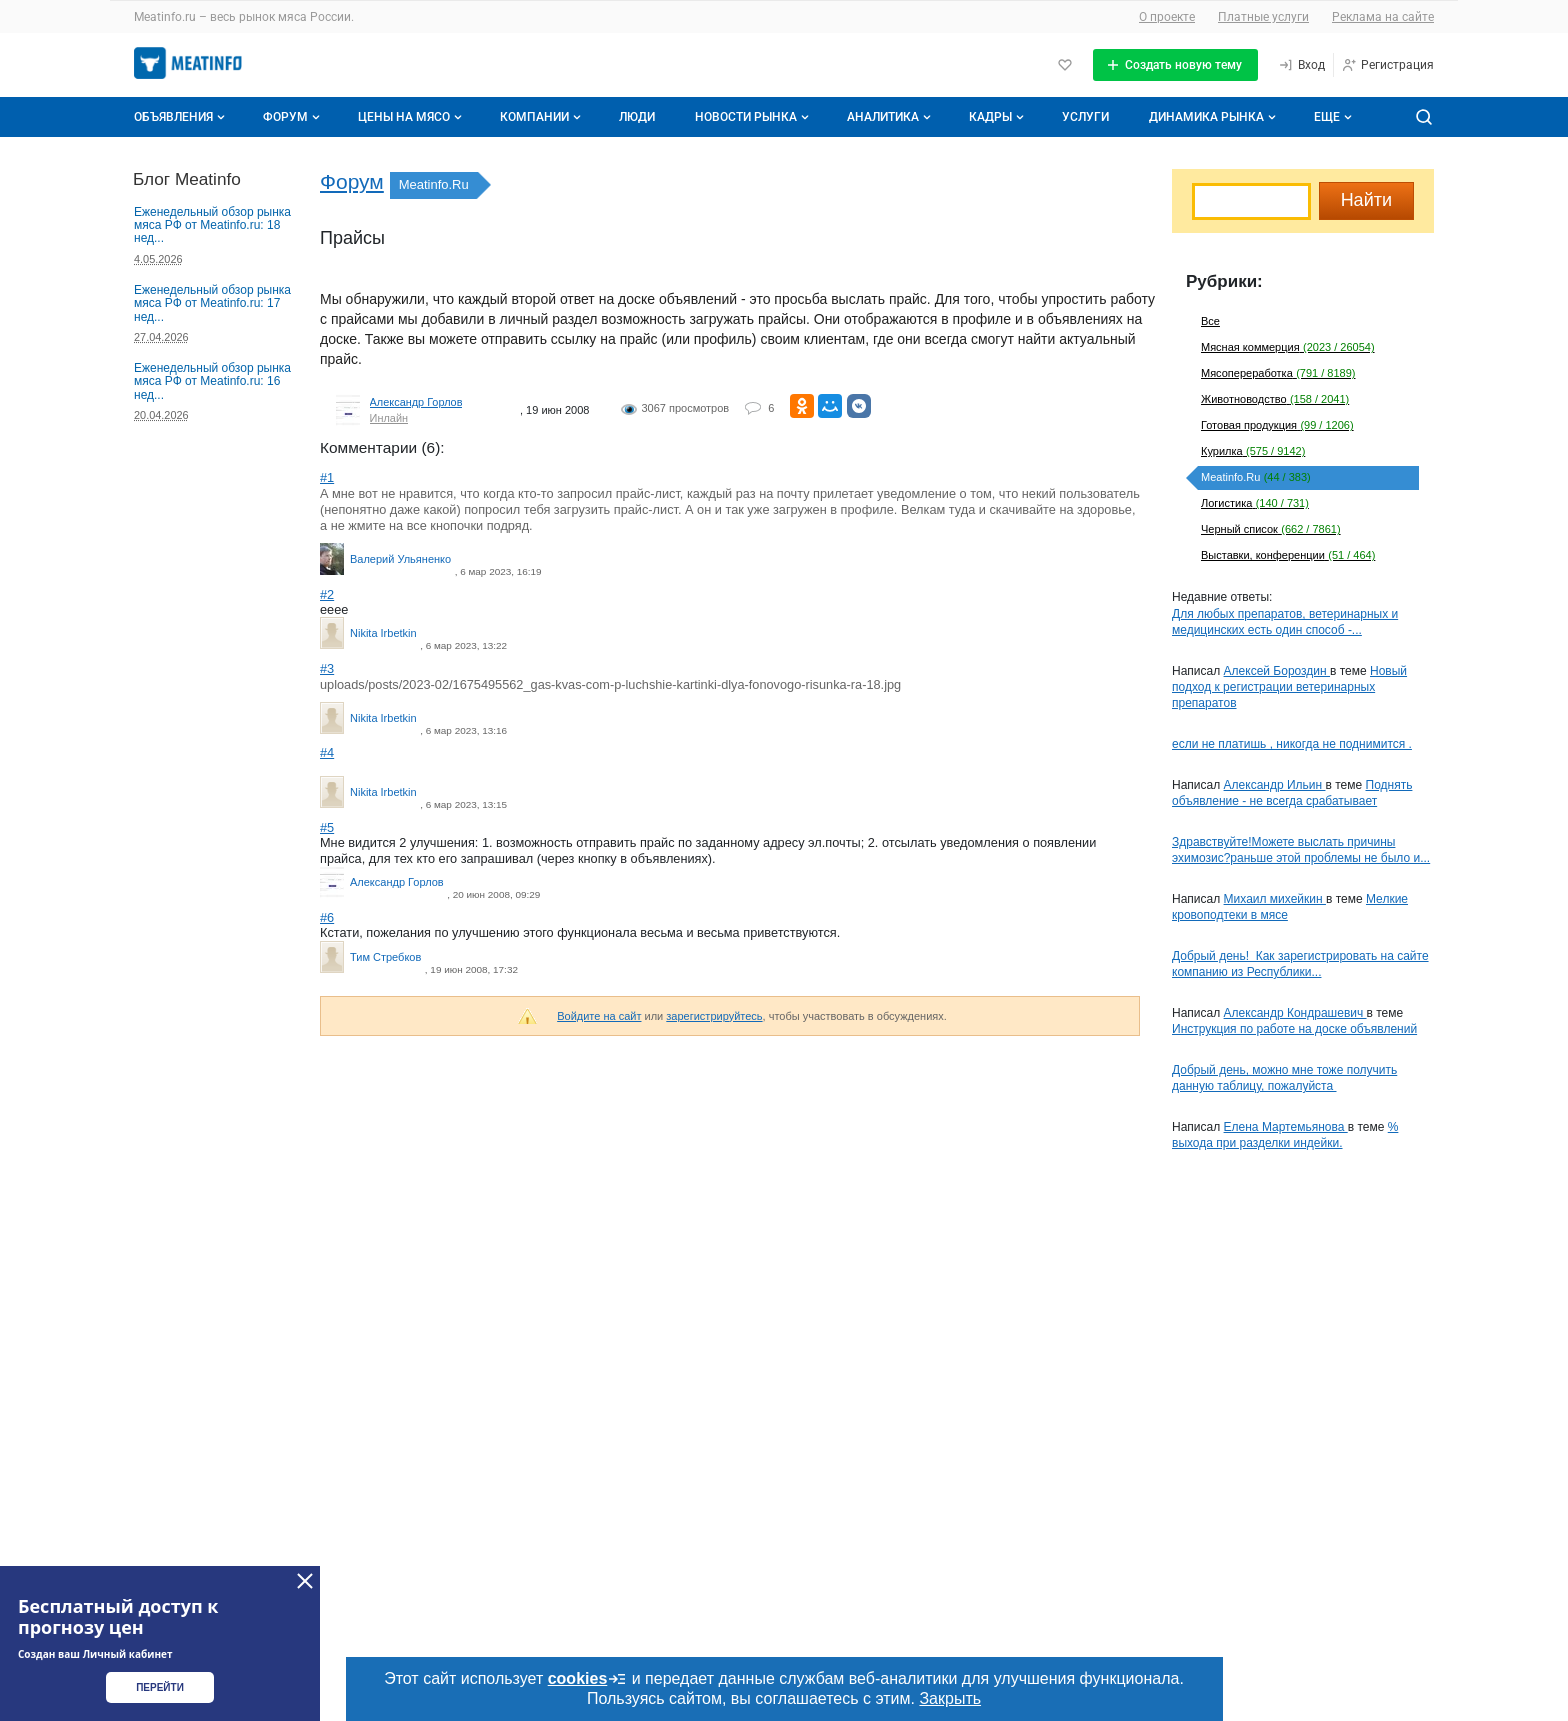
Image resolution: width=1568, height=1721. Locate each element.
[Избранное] (1065, 65)
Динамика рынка (1214, 117)
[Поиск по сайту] (1424, 117)
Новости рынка (754, 117)
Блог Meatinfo (187, 179)
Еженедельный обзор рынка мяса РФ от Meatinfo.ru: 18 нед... (212, 225)
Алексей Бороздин (1277, 671)
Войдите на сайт (599, 1016)
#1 (327, 477)
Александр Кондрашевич (1295, 1013)
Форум (293, 117)
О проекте (1167, 17)
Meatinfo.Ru (434, 184)
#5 (327, 827)
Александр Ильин (1275, 785)
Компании (542, 117)
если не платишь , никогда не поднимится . (1292, 744)
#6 (327, 917)
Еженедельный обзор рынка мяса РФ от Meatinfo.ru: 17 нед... (212, 303)
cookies (588, 1679)
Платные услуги (1263, 17)
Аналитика (891, 117)
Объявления (181, 117)
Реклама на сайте (1383, 17)
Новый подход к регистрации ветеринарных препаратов (1289, 687)
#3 (327, 668)
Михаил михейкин (1275, 899)
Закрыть (950, 1698)
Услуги (1085, 117)
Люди (637, 117)
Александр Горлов (416, 402)
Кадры (998, 117)
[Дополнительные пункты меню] (1332, 117)
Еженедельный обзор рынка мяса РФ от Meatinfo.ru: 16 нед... (212, 381)
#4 (327, 752)
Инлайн (389, 418)
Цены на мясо (412, 117)
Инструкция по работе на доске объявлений (1294, 1029)
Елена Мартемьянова (1286, 1127)
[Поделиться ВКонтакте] (859, 406)
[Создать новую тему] (1175, 65)
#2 (327, 594)
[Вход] (1301, 65)
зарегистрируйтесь (714, 1016)
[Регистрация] (1387, 65)
